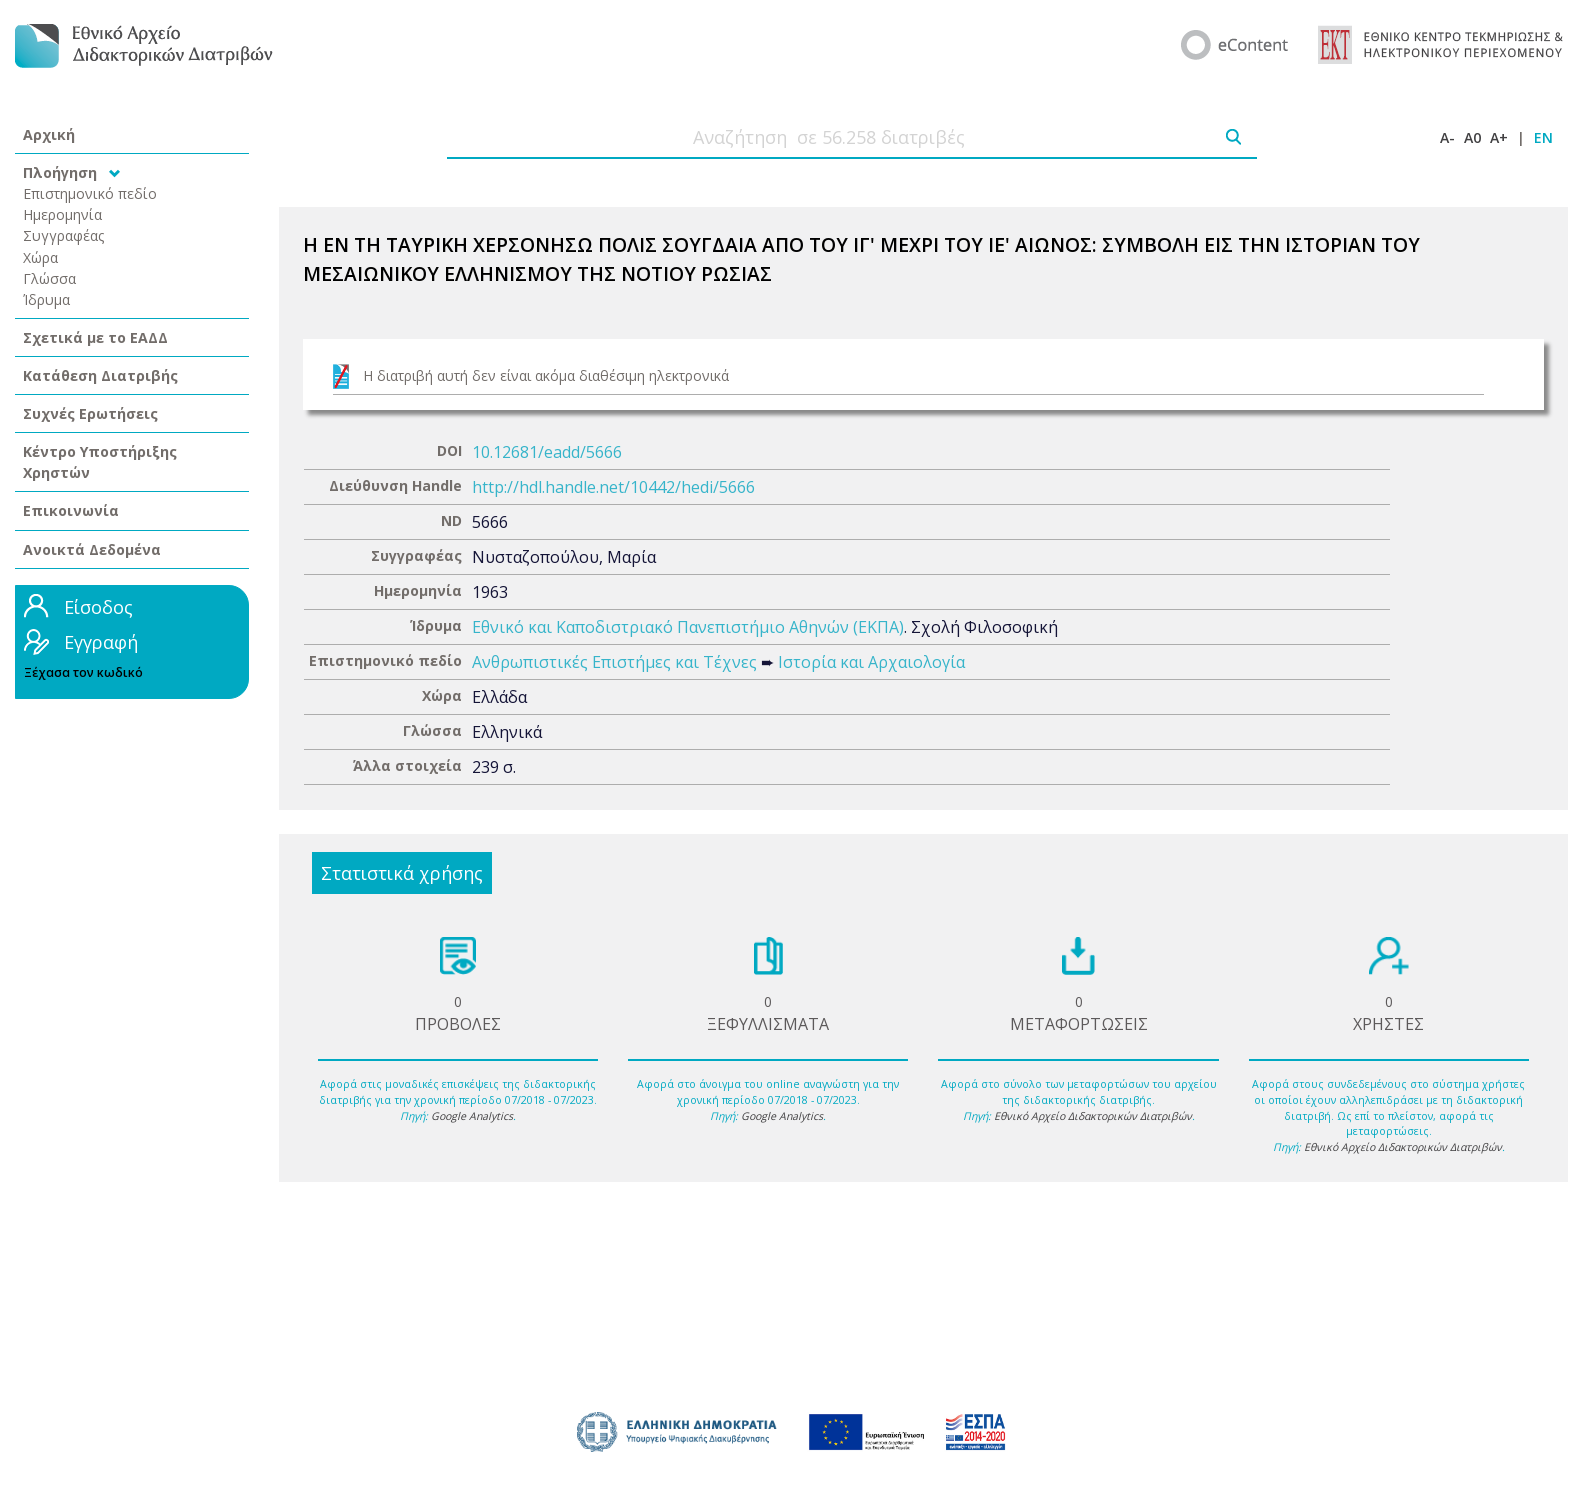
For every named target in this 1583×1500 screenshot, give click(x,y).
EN (1543, 137)
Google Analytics (472, 1116)
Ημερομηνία (62, 214)
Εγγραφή (101, 642)
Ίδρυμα (46, 299)
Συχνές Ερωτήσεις (90, 413)
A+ (1499, 137)
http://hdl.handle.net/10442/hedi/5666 (613, 487)
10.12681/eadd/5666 (547, 452)
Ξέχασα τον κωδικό (83, 672)
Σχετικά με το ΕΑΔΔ (95, 337)
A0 (1472, 137)
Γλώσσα (49, 278)
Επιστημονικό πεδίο (90, 193)
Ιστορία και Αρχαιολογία (871, 662)
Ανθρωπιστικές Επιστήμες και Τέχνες (614, 662)
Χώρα (40, 257)
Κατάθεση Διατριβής (100, 375)
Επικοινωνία (71, 510)
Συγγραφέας (64, 235)
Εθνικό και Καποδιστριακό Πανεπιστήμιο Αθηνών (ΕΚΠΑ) (688, 627)
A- (1447, 137)
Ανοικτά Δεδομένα (92, 549)
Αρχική (49, 134)
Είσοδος (98, 607)
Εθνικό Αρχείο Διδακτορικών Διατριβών (1093, 1116)
